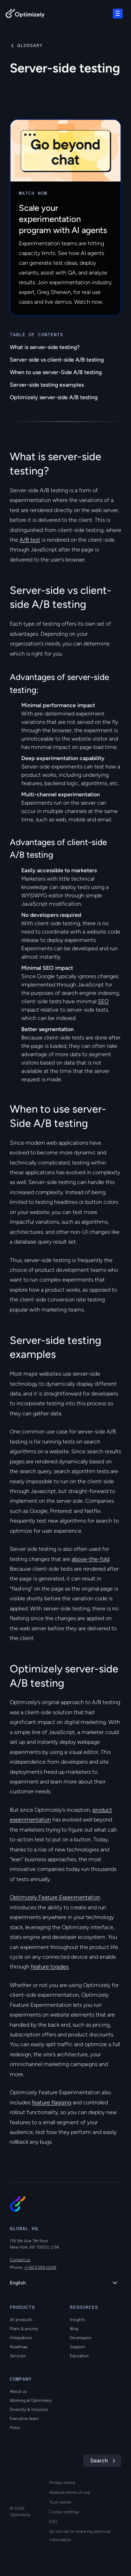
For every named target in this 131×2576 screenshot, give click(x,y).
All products (21, 2319)
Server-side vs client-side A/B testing (57, 359)
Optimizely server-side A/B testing (53, 397)
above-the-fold (90, 1559)
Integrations (21, 2337)
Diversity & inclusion (29, 2409)
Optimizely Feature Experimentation (55, 1897)
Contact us (20, 2259)
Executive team (24, 2418)
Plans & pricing (24, 2328)
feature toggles (49, 1966)
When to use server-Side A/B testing (56, 372)
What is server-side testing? (45, 347)
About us (18, 2391)
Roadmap (19, 2346)
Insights (77, 2319)
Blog (74, 2328)
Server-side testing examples (47, 384)
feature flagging (51, 2102)
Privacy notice (62, 2482)
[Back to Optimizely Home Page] (25, 15)
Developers (81, 2337)
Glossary (30, 45)
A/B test (30, 539)
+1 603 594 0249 (40, 2267)
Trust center (60, 2502)
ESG (53, 2521)
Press (15, 2427)
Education (79, 2355)
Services (18, 2355)
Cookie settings (64, 2511)
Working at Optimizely (31, 2400)
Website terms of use (69, 2492)
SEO (103, 1001)
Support (77, 2346)
